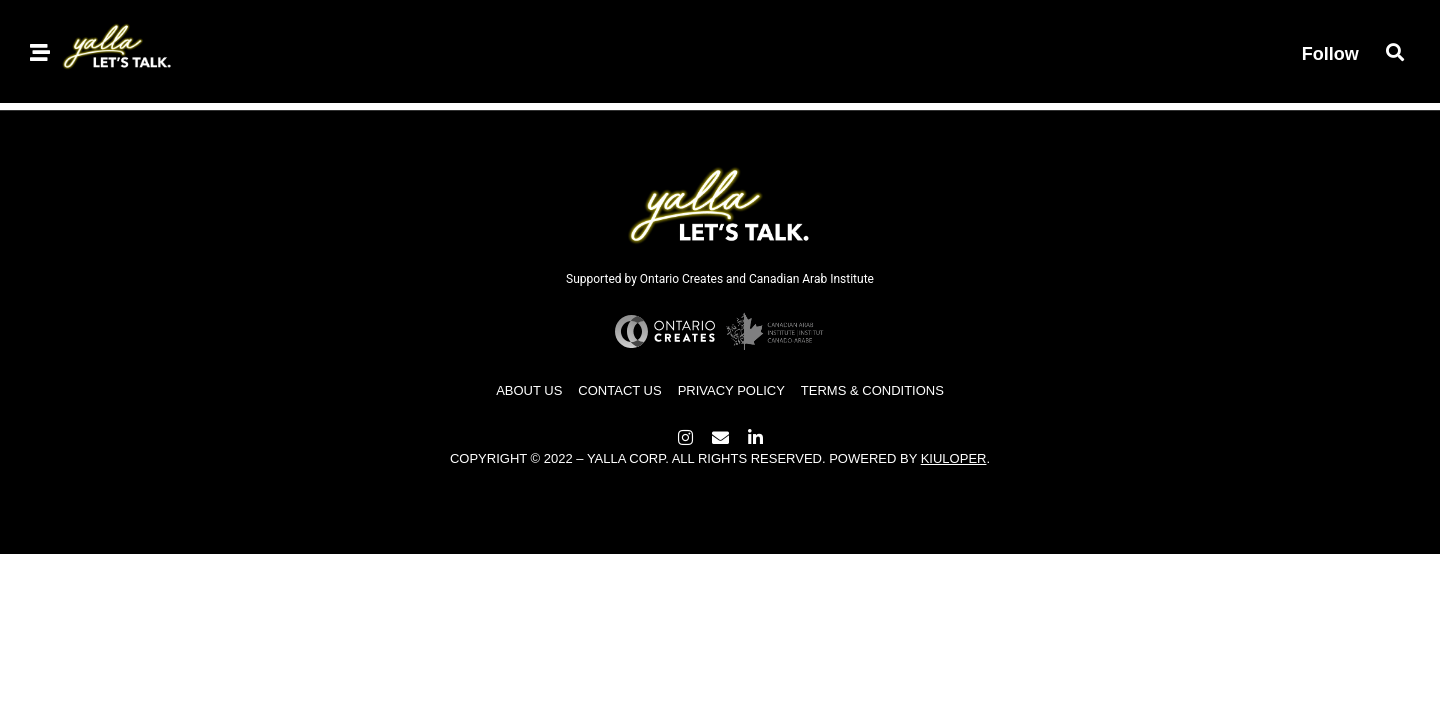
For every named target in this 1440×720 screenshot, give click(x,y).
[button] (1395, 51)
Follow (1330, 54)
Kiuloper (954, 458)
